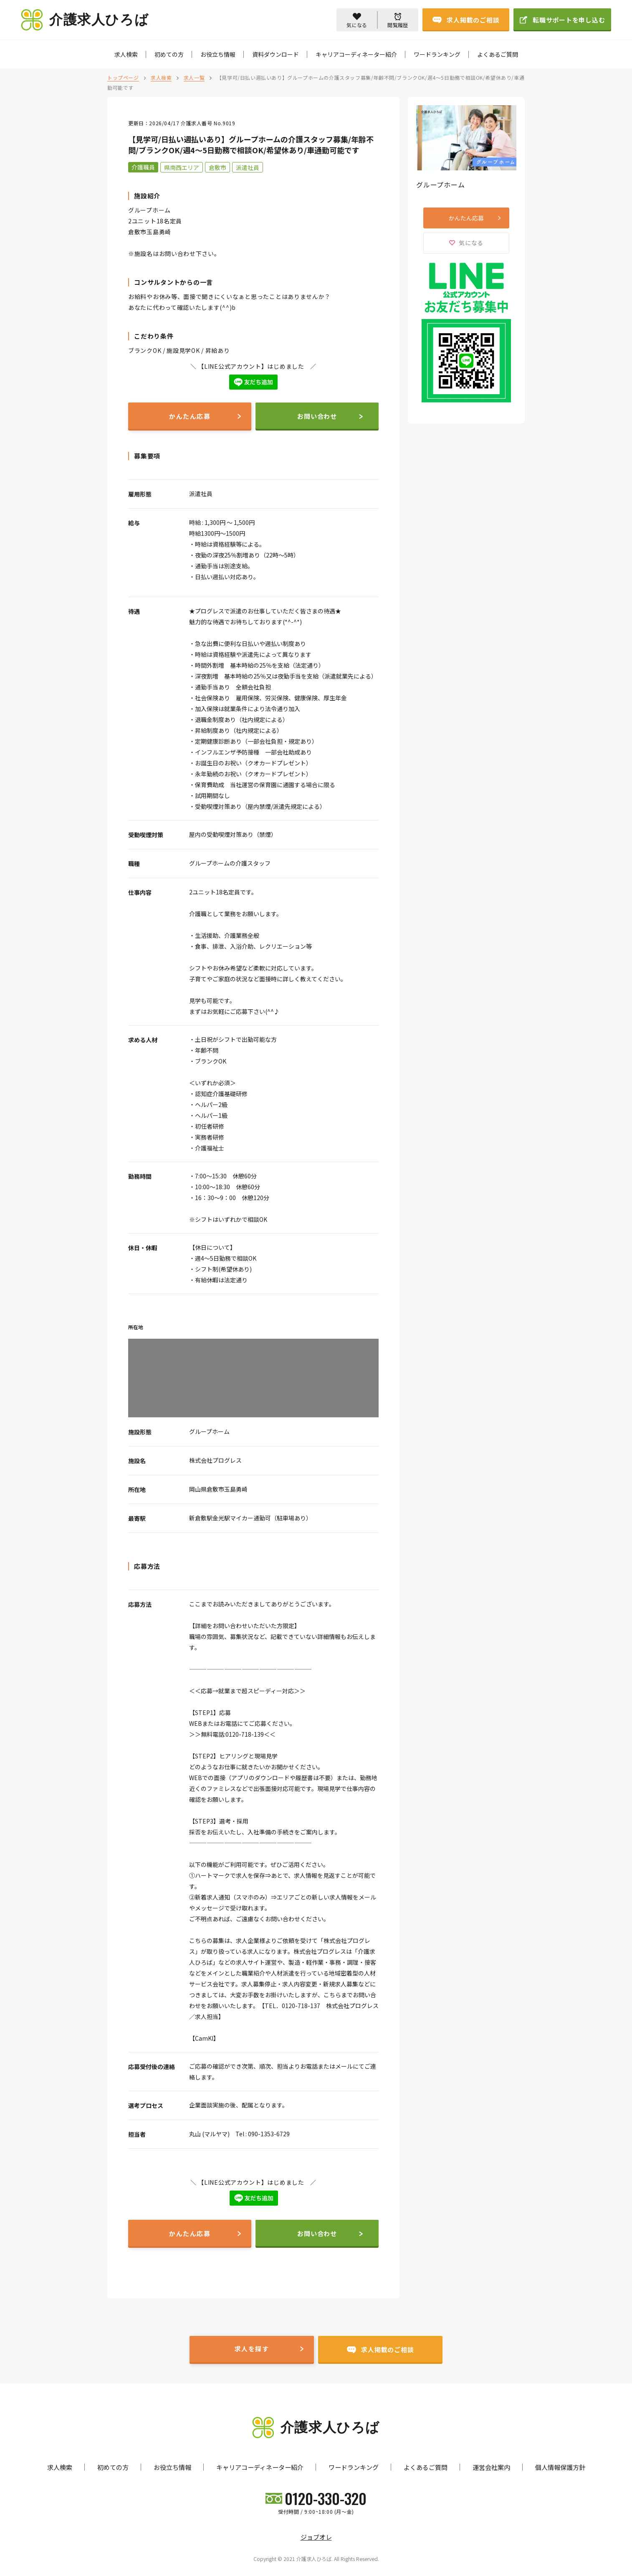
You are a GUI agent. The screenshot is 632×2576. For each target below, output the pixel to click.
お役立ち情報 (217, 54)
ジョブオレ (316, 2536)
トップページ (123, 77)
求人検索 (126, 54)
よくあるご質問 (497, 54)
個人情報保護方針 (560, 2467)
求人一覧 (194, 77)
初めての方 (169, 54)
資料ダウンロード (275, 54)
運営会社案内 (491, 2467)
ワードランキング (437, 54)
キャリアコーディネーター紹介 (356, 54)
